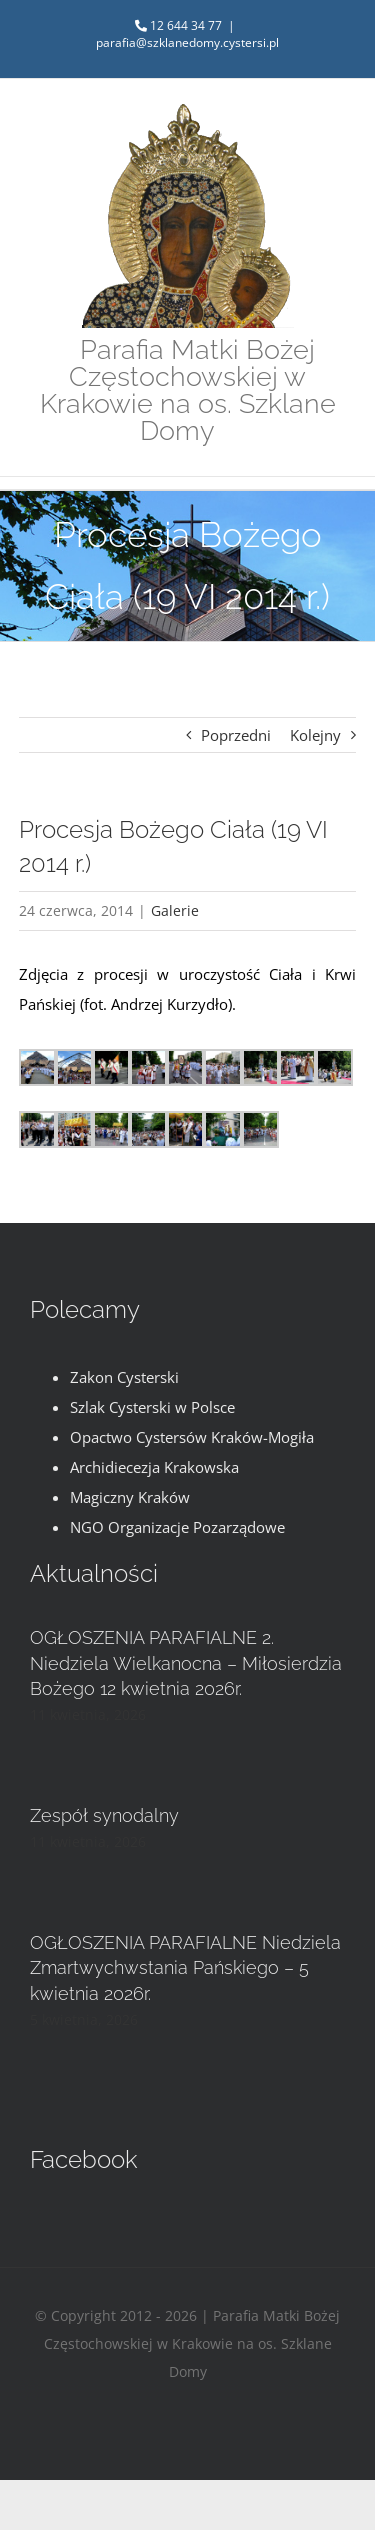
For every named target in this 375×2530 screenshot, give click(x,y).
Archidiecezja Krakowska (154, 1467)
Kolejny (315, 735)
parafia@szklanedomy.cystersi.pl (187, 42)
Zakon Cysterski (124, 1377)
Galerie (175, 910)
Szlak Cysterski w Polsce (152, 1407)
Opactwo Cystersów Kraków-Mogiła (192, 1437)
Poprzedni (236, 735)
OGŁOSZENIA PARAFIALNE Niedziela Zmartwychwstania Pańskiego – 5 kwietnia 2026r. (185, 1967)
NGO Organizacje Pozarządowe (177, 1527)
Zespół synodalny (104, 1815)
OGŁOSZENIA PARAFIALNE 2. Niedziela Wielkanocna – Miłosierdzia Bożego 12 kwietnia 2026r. (186, 1662)
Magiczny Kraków (130, 1497)
